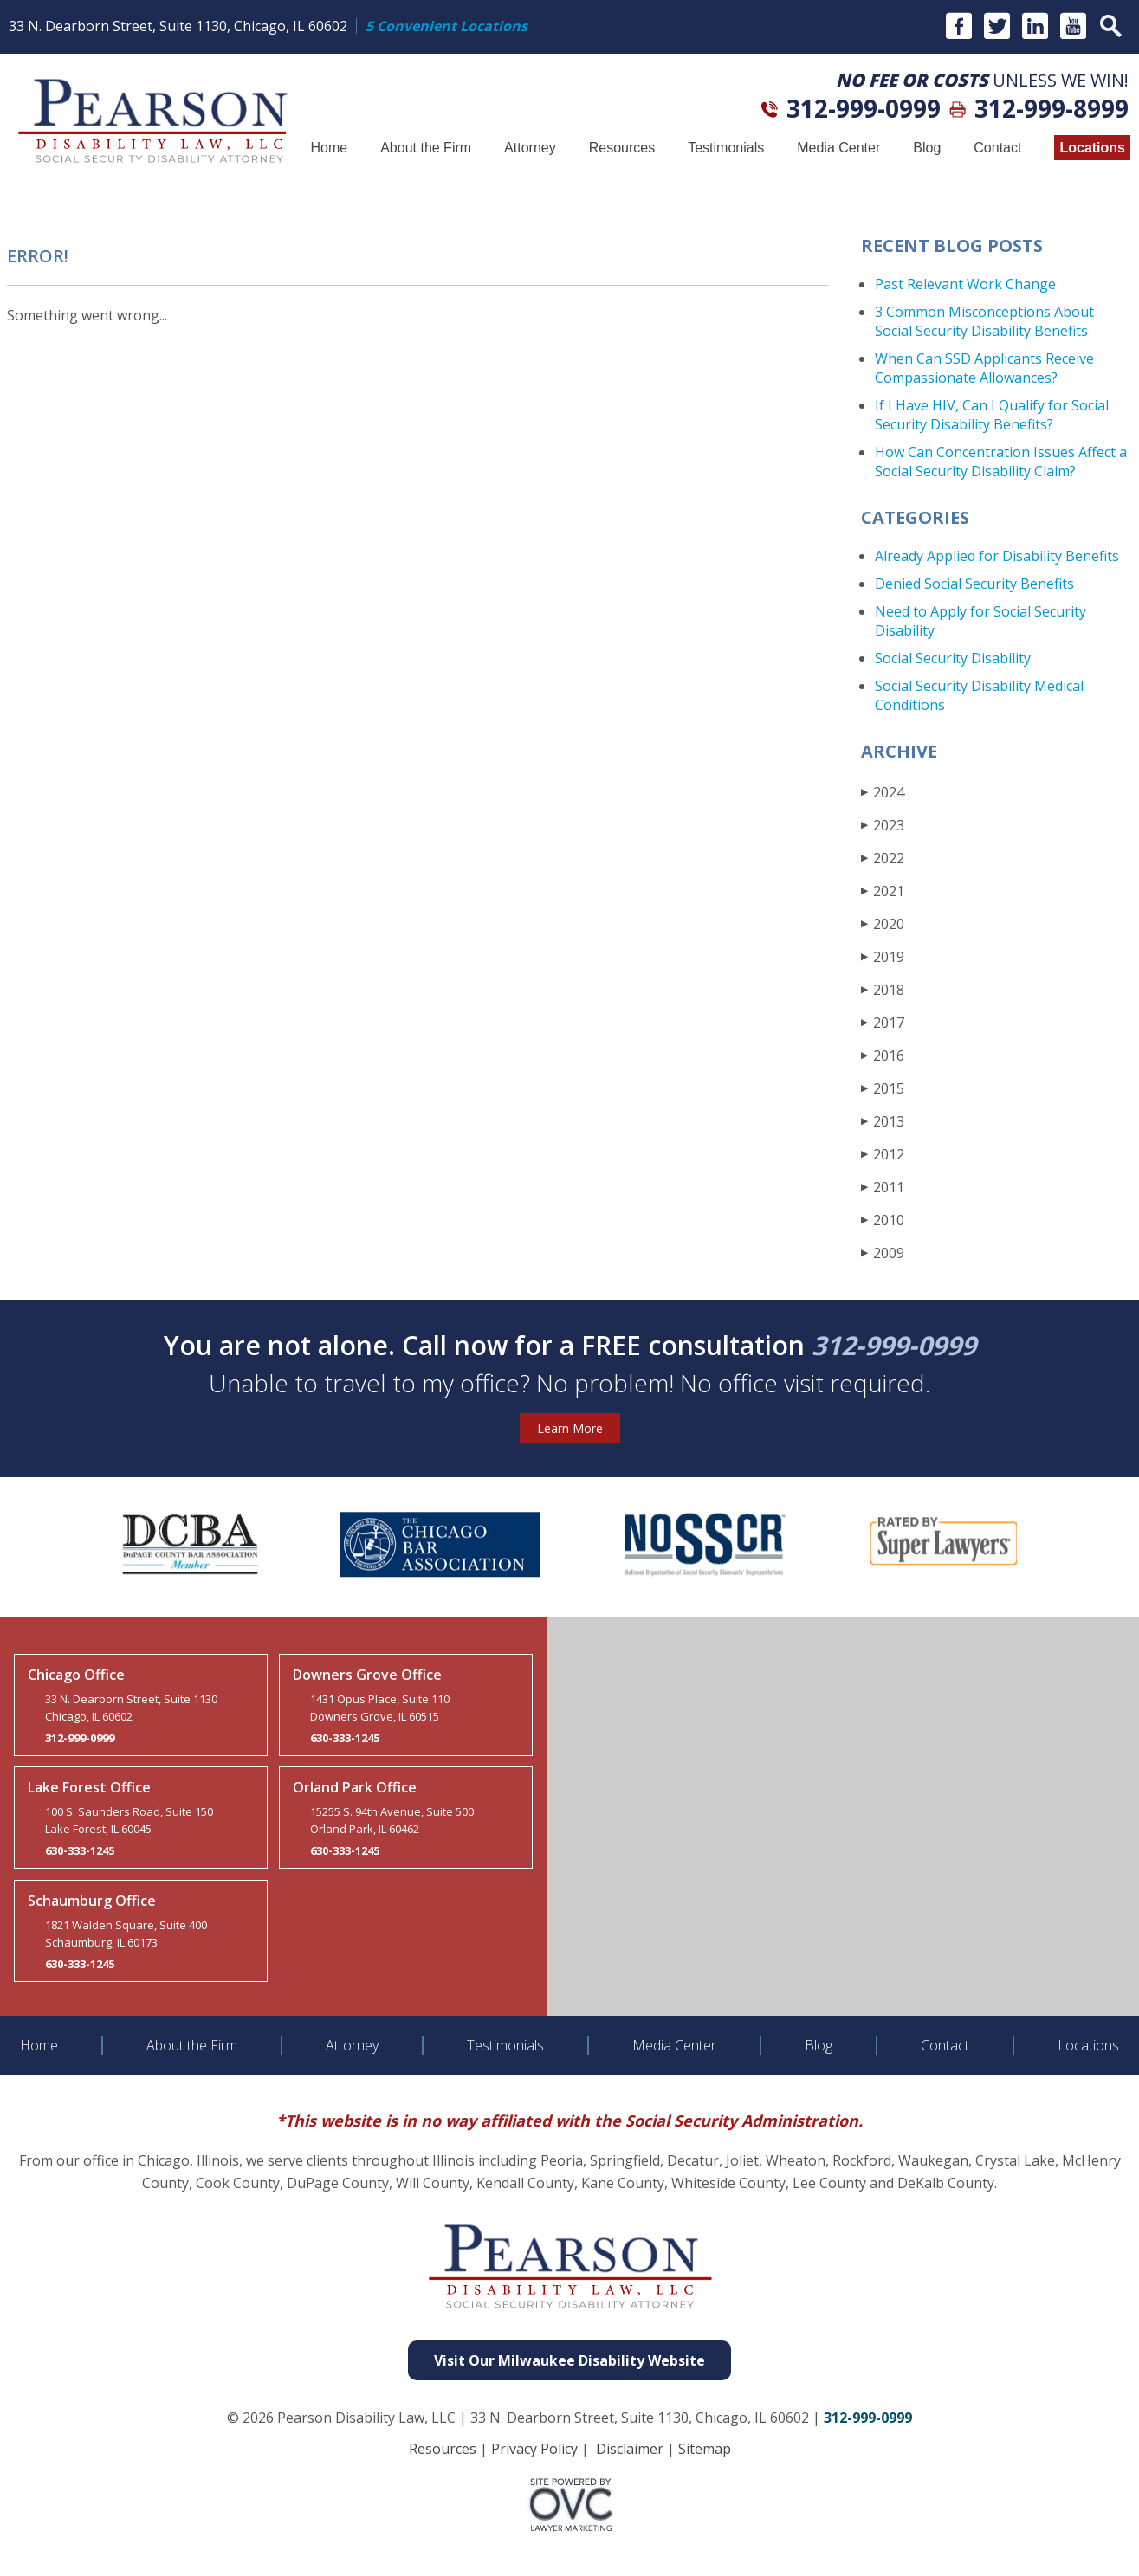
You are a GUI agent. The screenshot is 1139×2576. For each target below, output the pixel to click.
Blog (927, 147)
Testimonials (726, 147)
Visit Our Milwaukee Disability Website (569, 2360)
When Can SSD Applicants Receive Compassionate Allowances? (984, 368)
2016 (882, 1055)
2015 (882, 1088)
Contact (997, 147)
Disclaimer (629, 2448)
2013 (882, 1121)
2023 (882, 824)
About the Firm (425, 147)
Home (328, 147)
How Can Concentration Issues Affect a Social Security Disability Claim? (1001, 461)
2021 (882, 890)
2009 (882, 1252)
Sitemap (704, 2448)
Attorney (530, 147)
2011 (882, 1186)
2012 (882, 1153)
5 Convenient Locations (446, 26)
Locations (1092, 147)
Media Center (838, 147)
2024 (882, 792)
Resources (622, 147)
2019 (882, 956)
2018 (882, 989)
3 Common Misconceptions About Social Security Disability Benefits (984, 321)
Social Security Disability (953, 658)
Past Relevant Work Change (965, 284)
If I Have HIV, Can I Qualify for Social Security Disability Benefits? (992, 415)
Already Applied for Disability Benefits (997, 555)
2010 (882, 1219)
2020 (882, 923)
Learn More (570, 1428)
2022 (882, 857)
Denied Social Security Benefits (974, 583)
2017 (882, 1022)
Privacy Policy (534, 2448)
